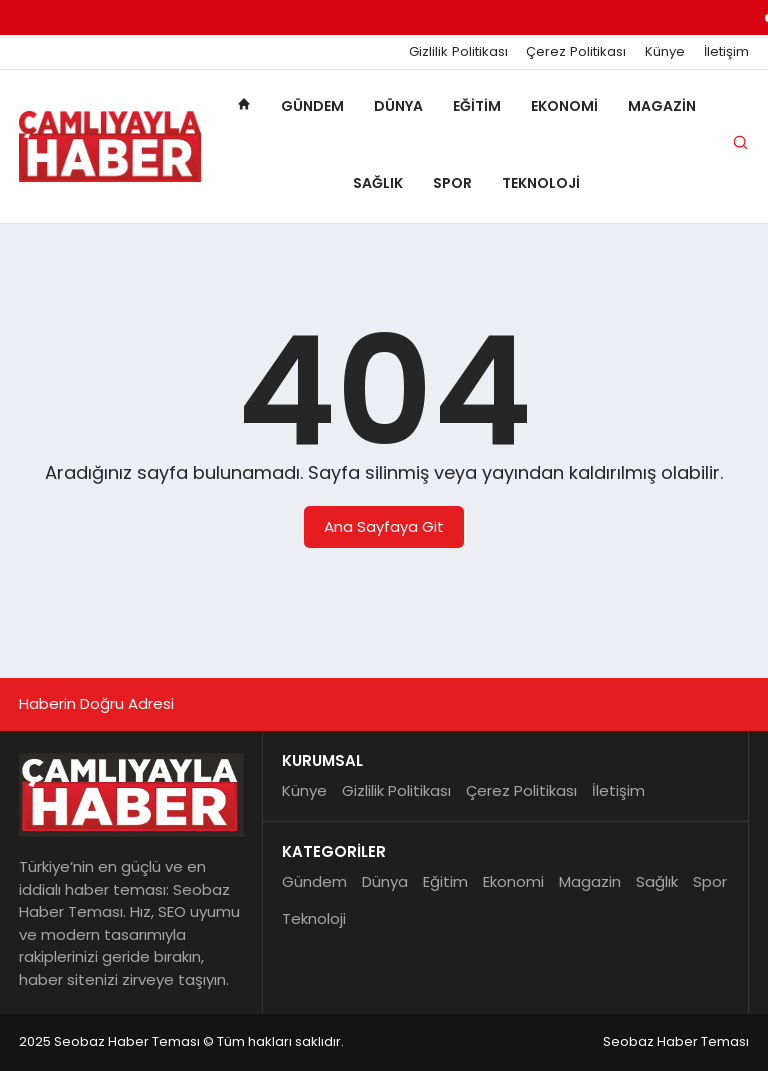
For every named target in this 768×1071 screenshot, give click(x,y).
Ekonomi (564, 106)
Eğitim (477, 106)
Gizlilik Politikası (458, 52)
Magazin (662, 106)
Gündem (312, 106)
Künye (665, 52)
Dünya (398, 106)
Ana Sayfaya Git (384, 526)
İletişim (726, 52)
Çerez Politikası (576, 52)
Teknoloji (541, 183)
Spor (452, 183)
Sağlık (378, 183)
